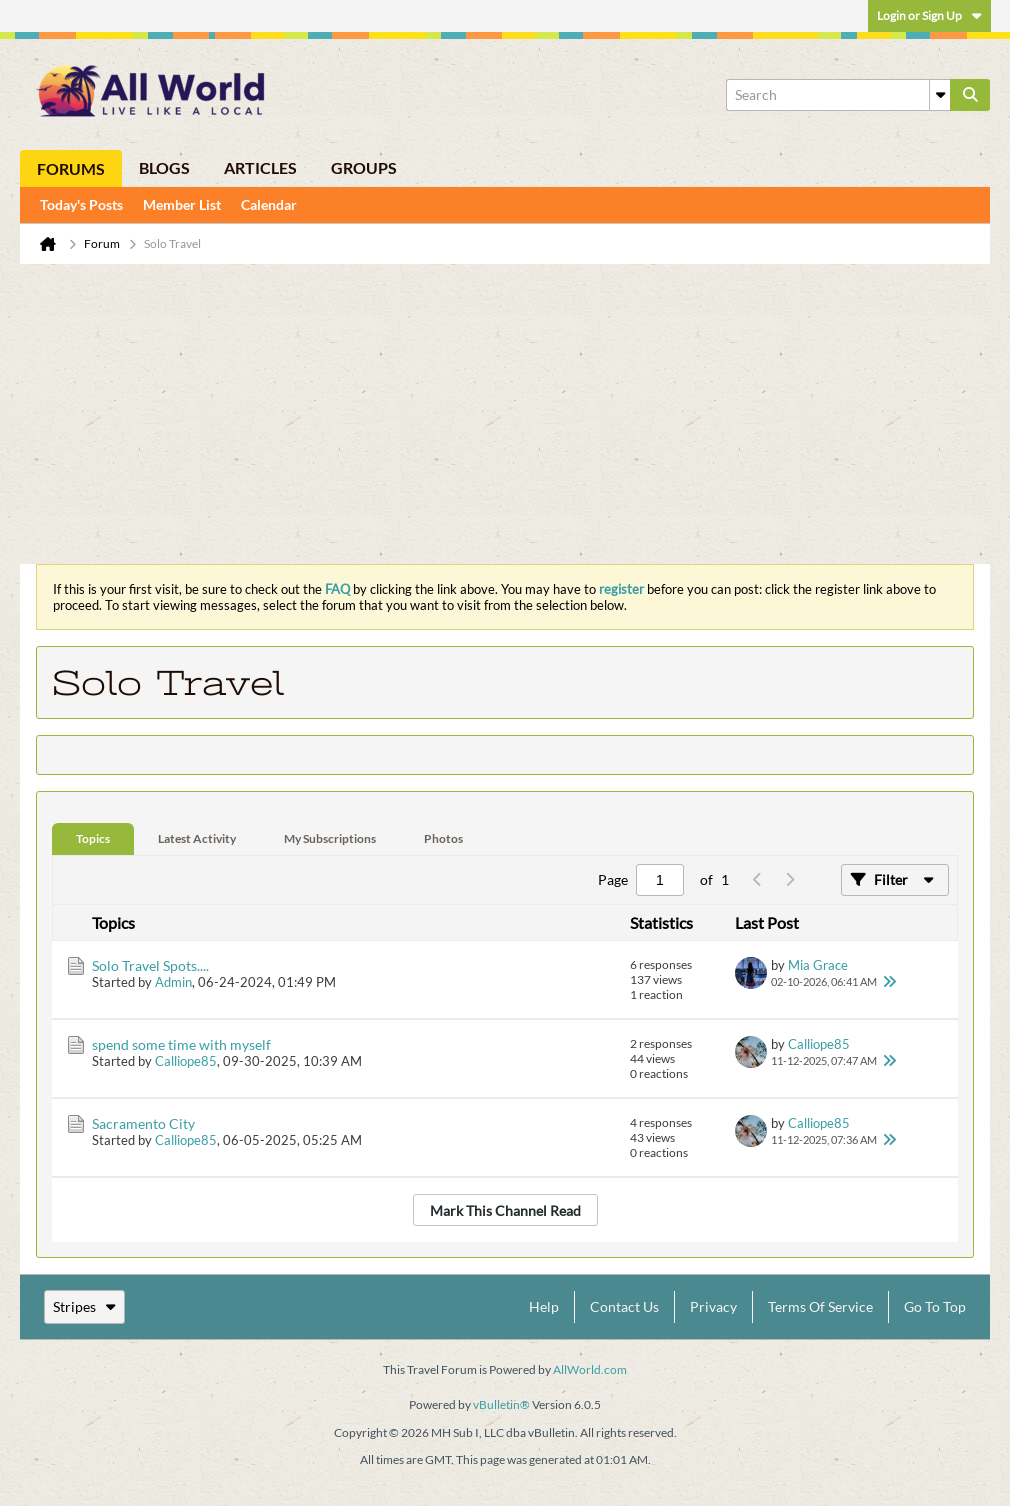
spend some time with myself (181, 1044)
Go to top (935, 1306)
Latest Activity (197, 838)
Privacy (713, 1306)
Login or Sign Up (929, 15)
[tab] (93, 839)
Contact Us (624, 1306)
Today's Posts (81, 204)
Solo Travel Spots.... (150, 965)
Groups (364, 167)
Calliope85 (186, 1061)
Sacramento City (143, 1123)
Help (544, 1306)
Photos (443, 838)
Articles (260, 167)
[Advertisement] (505, 414)
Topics (93, 838)
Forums (71, 168)
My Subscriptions (330, 838)
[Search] (838, 95)
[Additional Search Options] (940, 95)
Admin (173, 982)
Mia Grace (818, 965)
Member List (182, 204)
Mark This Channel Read (505, 1210)
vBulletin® (501, 1404)
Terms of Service (820, 1306)
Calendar (269, 204)
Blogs (164, 167)
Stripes (84, 1306)
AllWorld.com (590, 1369)
